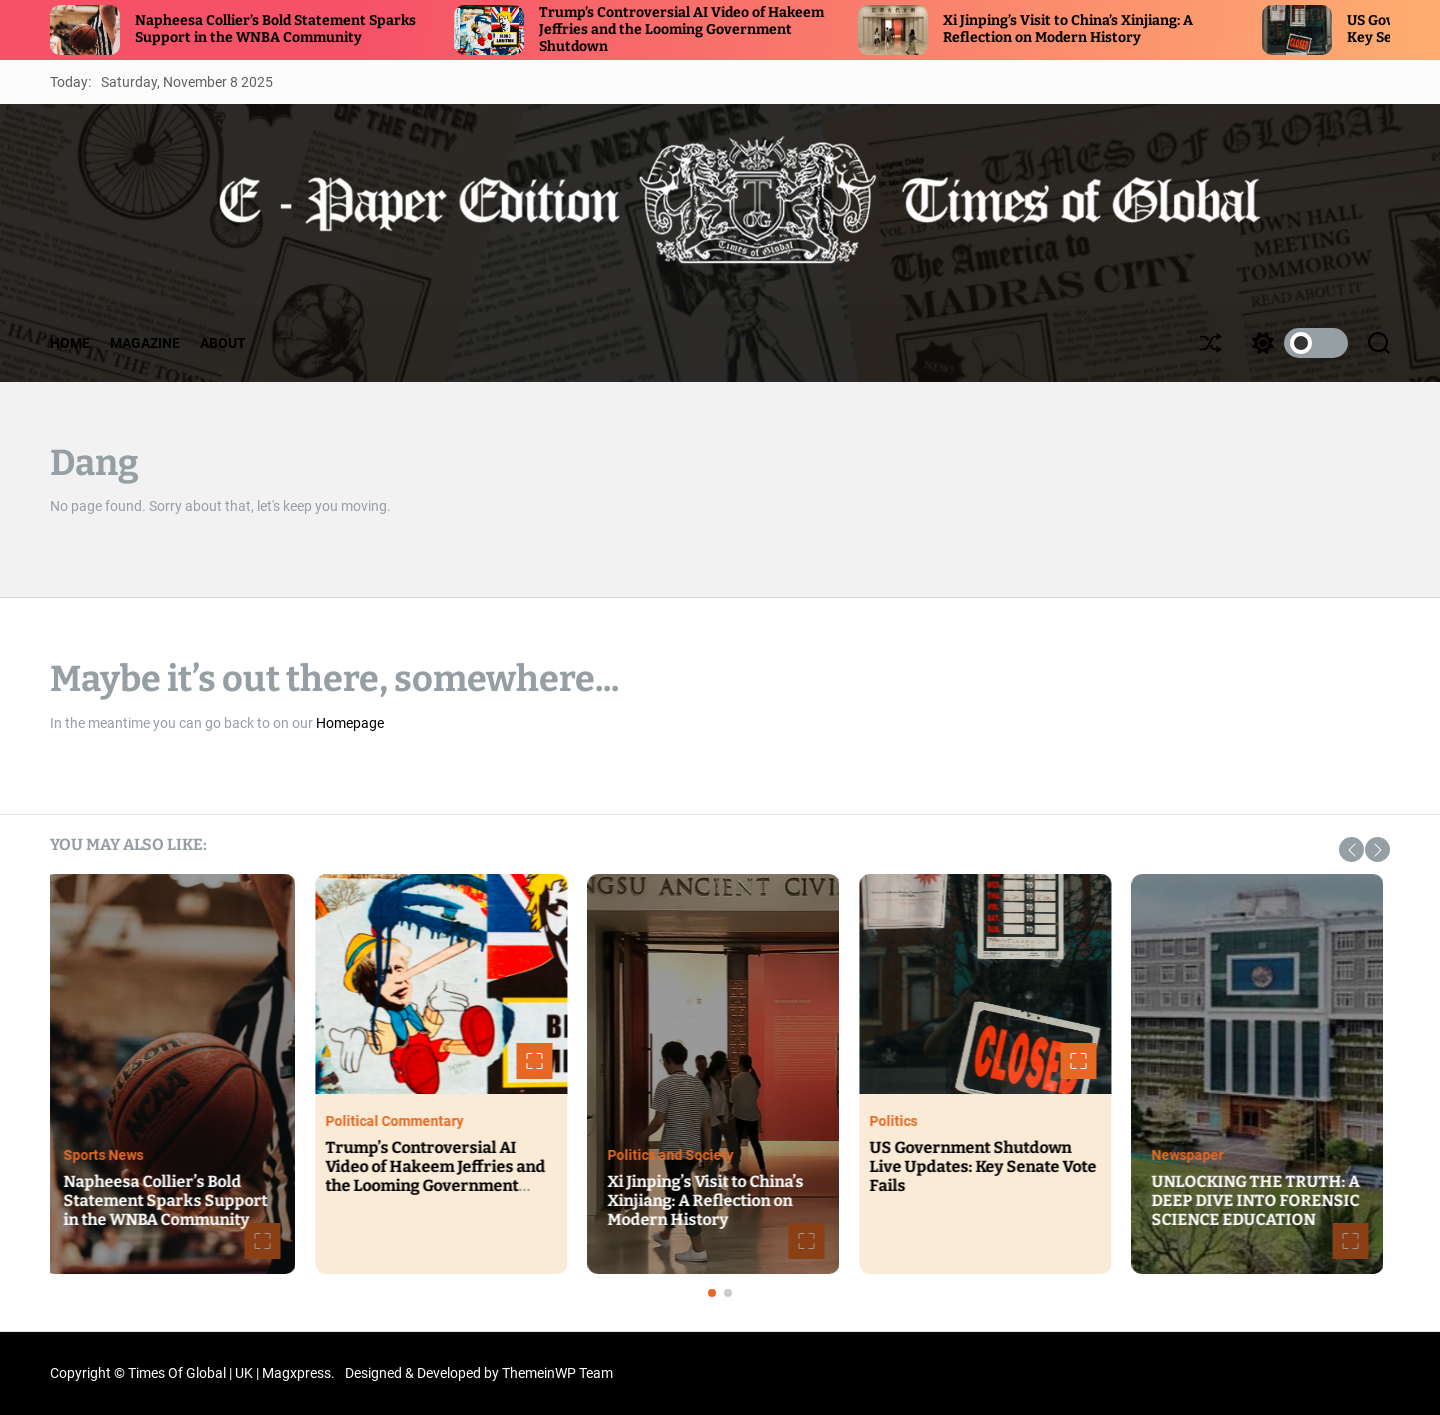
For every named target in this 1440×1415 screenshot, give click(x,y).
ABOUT (223, 343)
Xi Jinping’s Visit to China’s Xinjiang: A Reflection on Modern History (1068, 29)
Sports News (110, 1155)
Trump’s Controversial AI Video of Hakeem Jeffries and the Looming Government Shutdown (681, 29)
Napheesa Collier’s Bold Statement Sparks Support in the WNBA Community (275, 29)
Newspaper (1194, 1155)
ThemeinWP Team (557, 1373)
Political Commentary (401, 1121)
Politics (900, 1121)
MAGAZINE (145, 343)
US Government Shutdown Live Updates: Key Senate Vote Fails (989, 1166)
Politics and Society (677, 1155)
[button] (1351, 849)
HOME (70, 343)
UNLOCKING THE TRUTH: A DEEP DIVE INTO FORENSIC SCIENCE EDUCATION (1262, 1200)
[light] (1295, 343)
